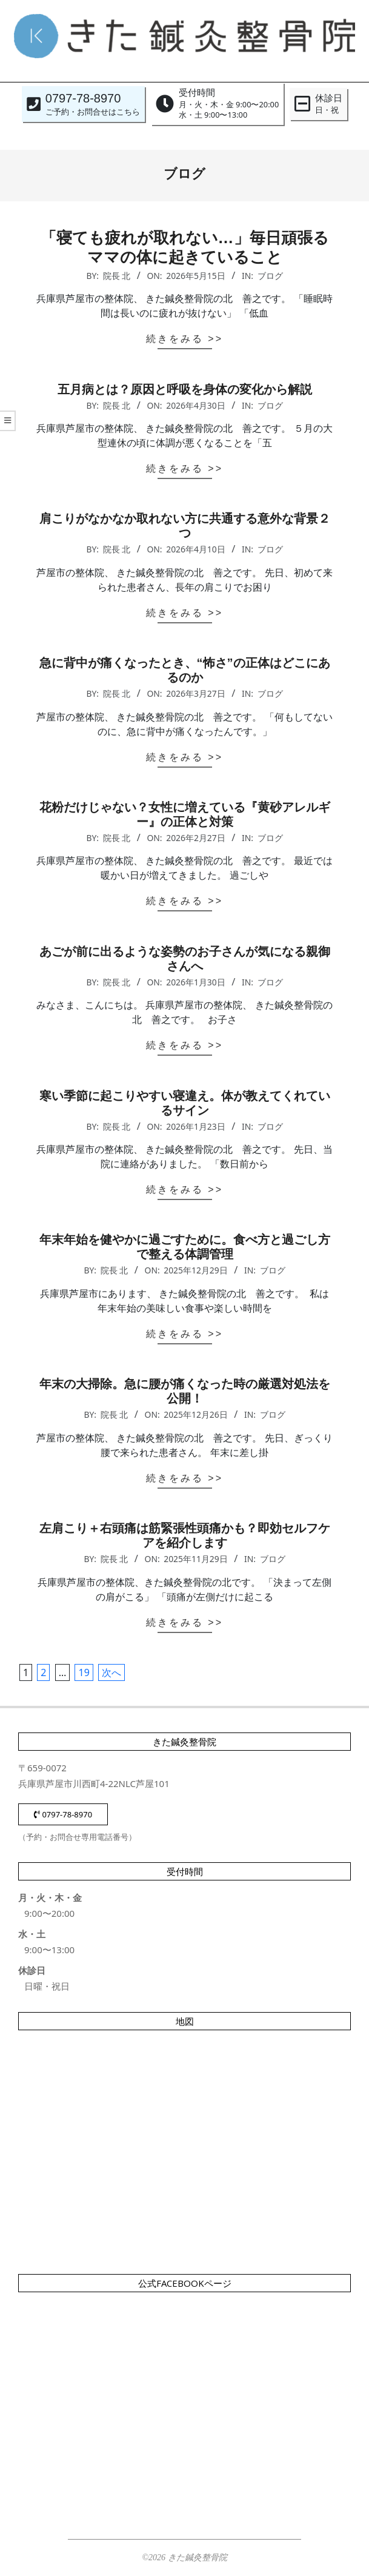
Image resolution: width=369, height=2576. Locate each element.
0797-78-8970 (63, 1814)
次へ (111, 1672)
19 (83, 1672)
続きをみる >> (184, 339)
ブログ (270, 275)
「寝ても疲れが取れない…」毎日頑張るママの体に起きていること (185, 247)
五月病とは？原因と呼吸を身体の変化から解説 (185, 389)
